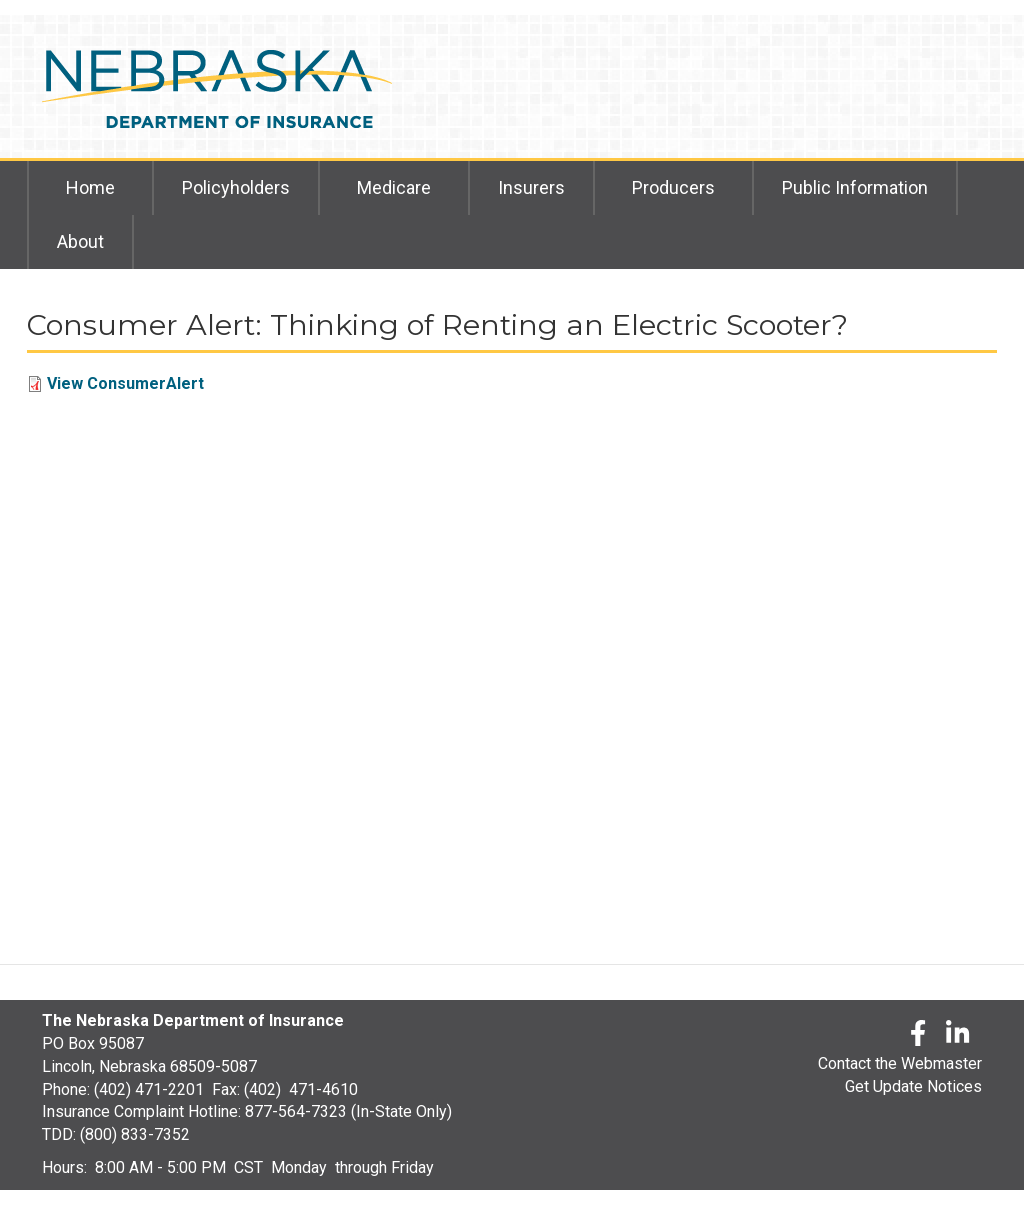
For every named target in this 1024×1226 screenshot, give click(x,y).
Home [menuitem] (90, 187)
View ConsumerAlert (125, 383)
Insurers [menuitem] (531, 187)
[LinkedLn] (959, 1036)
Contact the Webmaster (900, 1063)
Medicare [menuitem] (394, 187)
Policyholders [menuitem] (236, 187)
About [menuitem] (80, 241)
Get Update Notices (913, 1086)
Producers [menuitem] (673, 187)
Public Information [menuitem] (855, 187)
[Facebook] (918, 1036)
